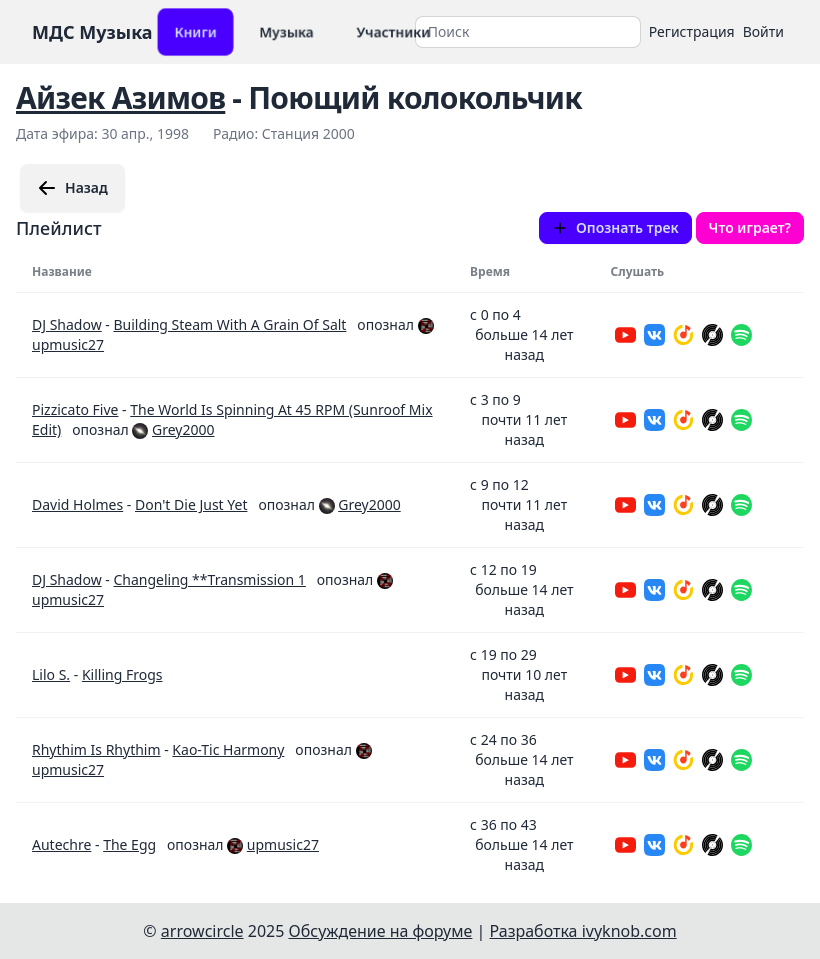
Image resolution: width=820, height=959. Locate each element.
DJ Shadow (67, 324)
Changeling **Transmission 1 (209, 579)
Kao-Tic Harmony (228, 749)
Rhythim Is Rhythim (96, 749)
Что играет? (750, 227)
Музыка (286, 31)
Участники (393, 31)
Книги (195, 31)
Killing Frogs (122, 674)
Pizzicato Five (75, 409)
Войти (763, 31)
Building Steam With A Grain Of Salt (229, 324)
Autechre (61, 844)
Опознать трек (615, 227)
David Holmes (77, 504)
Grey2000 (183, 429)
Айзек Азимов (120, 97)
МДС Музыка (92, 32)
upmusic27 (68, 344)
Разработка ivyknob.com (583, 931)
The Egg (129, 844)
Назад (72, 188)
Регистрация (692, 31)
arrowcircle (202, 931)
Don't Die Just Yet (191, 504)
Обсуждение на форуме (381, 931)
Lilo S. (51, 674)
